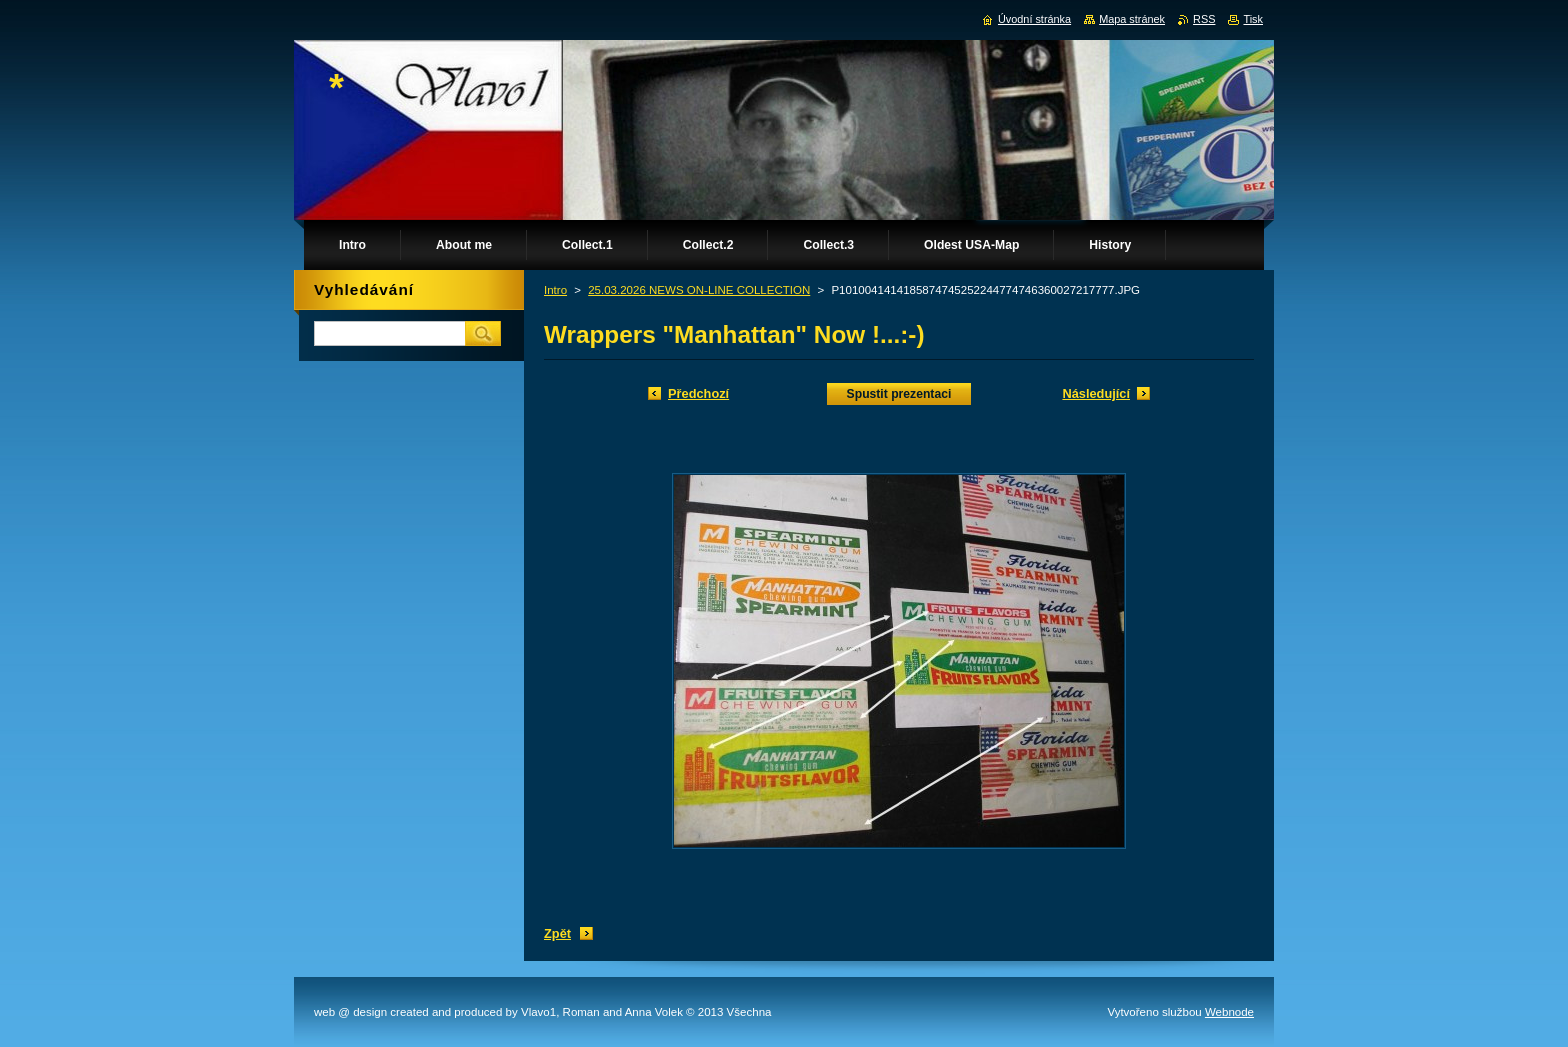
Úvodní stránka (1034, 19)
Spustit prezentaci (899, 394)
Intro (555, 290)
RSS (1204, 19)
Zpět (557, 933)
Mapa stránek (1132, 19)
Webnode (1229, 1012)
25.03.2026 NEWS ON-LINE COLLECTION (699, 290)
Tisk (1253, 19)
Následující (1096, 393)
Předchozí (698, 393)
